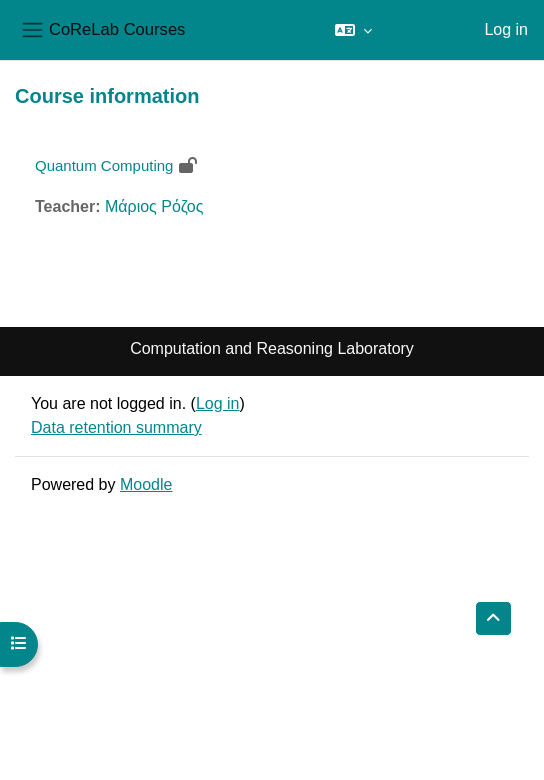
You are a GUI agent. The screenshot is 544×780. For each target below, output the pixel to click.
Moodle (146, 484)
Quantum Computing (104, 165)
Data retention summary (116, 427)
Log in (506, 29)
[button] (353, 30)
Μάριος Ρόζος (154, 206)
